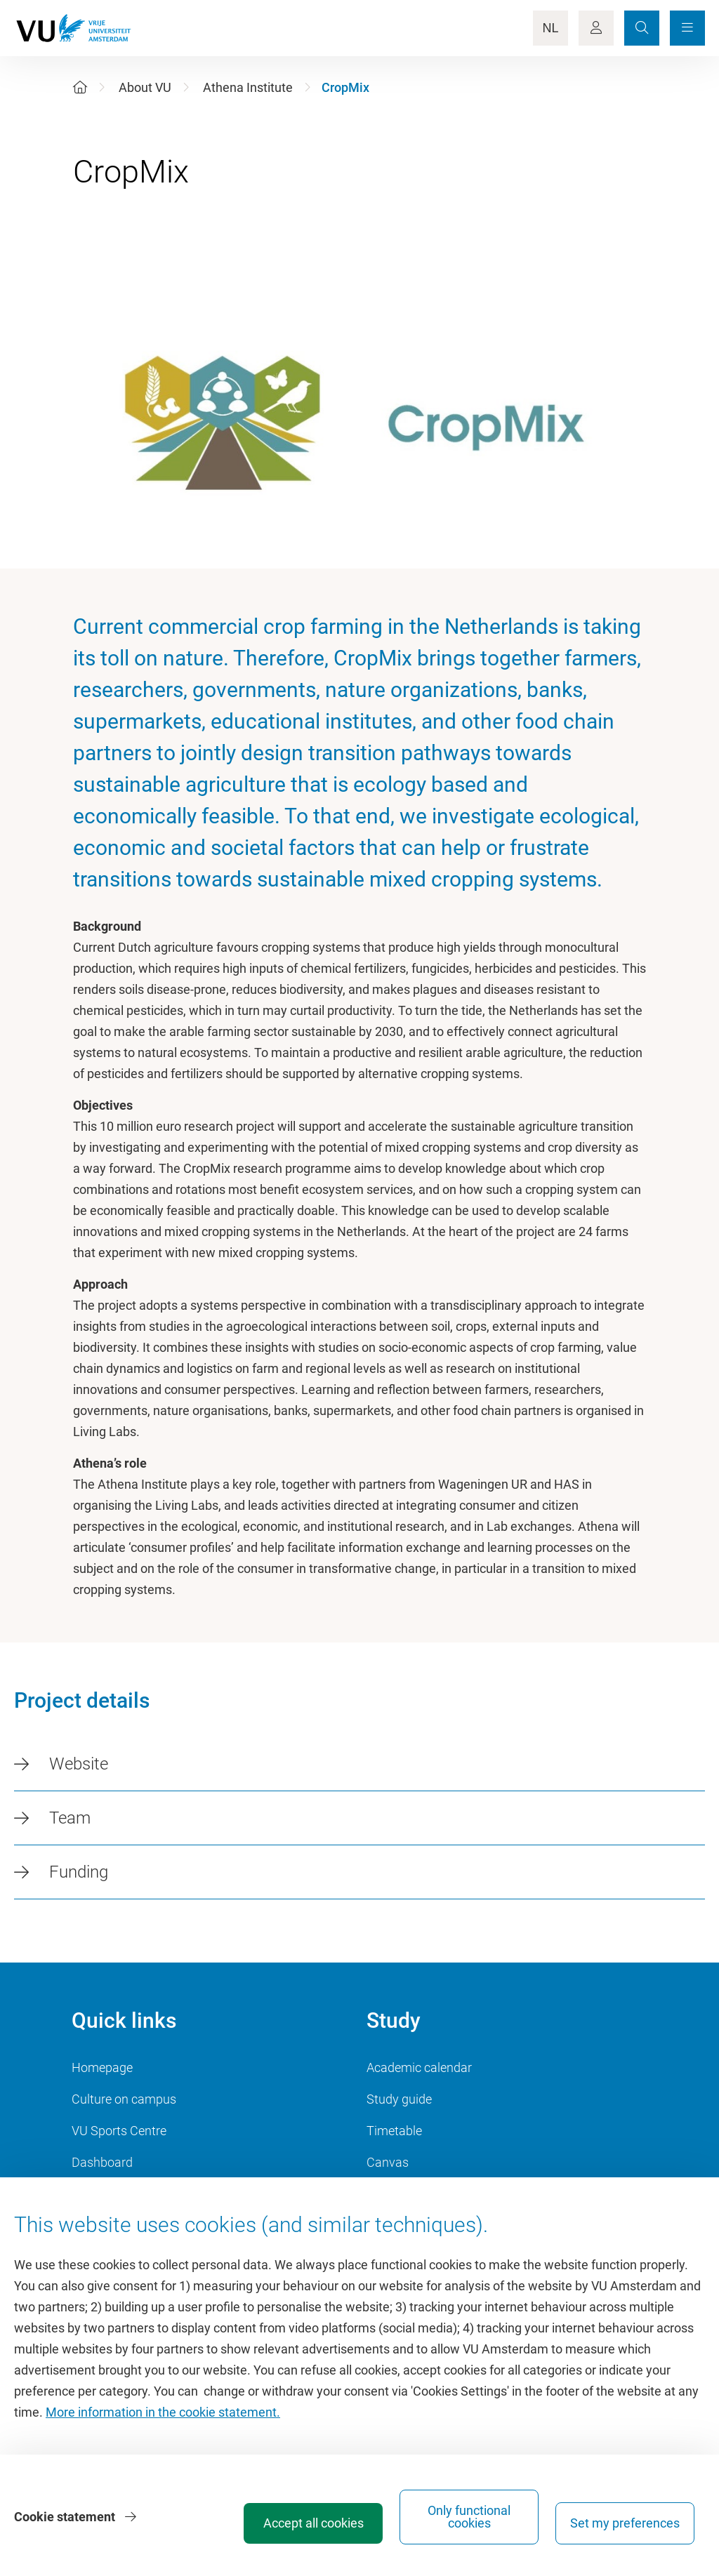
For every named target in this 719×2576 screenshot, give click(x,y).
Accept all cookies (313, 2523)
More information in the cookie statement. (163, 2412)
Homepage (102, 2067)
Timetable (394, 2130)
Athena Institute (248, 87)
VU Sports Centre (119, 2130)
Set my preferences (625, 2523)
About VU (145, 87)
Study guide (399, 2099)
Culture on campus (124, 2099)
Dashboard (102, 2162)
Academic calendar (419, 2067)
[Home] (80, 87)
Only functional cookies (469, 2516)
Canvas (388, 2162)
